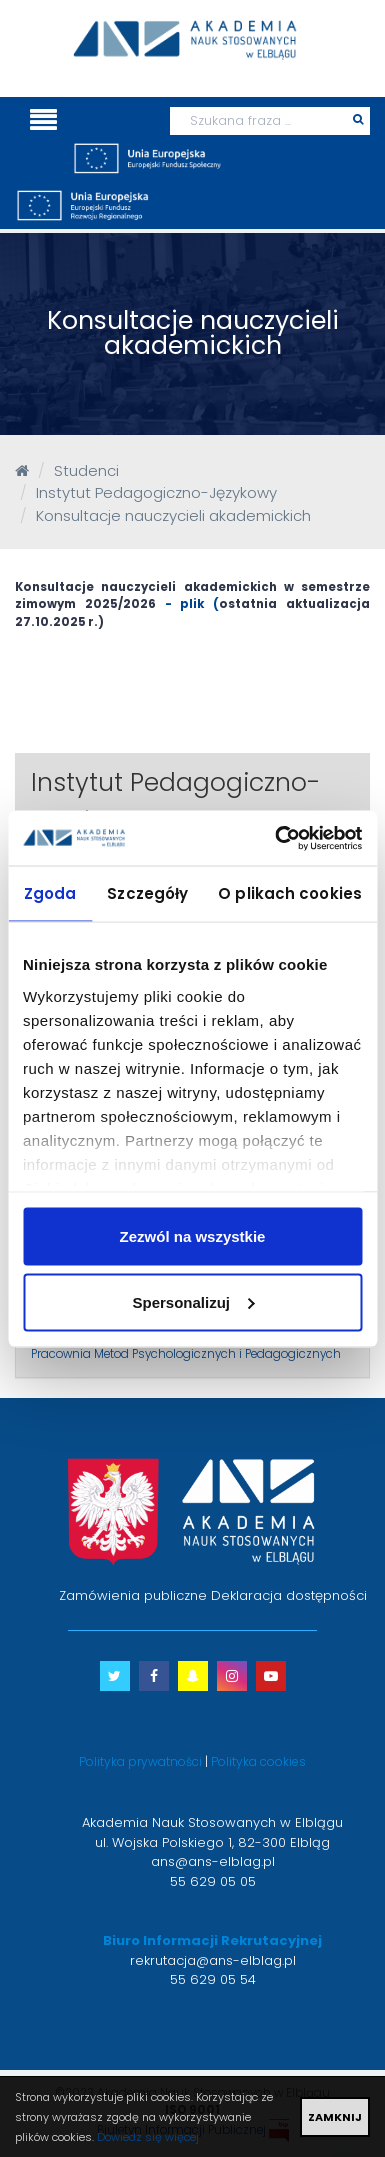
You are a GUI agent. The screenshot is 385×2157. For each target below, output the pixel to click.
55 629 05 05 (213, 1881)
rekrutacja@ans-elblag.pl (213, 1960)
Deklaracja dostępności (289, 1595)
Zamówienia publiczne (133, 1595)
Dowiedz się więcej (148, 2137)
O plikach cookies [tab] (290, 893)
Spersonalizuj (193, 1301)
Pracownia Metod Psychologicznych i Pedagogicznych (186, 1354)
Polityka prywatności (140, 1761)
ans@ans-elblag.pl (213, 1861)
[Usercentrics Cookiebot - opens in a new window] (276, 838)
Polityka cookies (258, 1761)
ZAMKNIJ (335, 2117)
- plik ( (187, 604)
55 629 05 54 (213, 1979)
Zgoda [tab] (50, 893)
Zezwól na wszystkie (193, 1236)
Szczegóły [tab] (147, 893)
